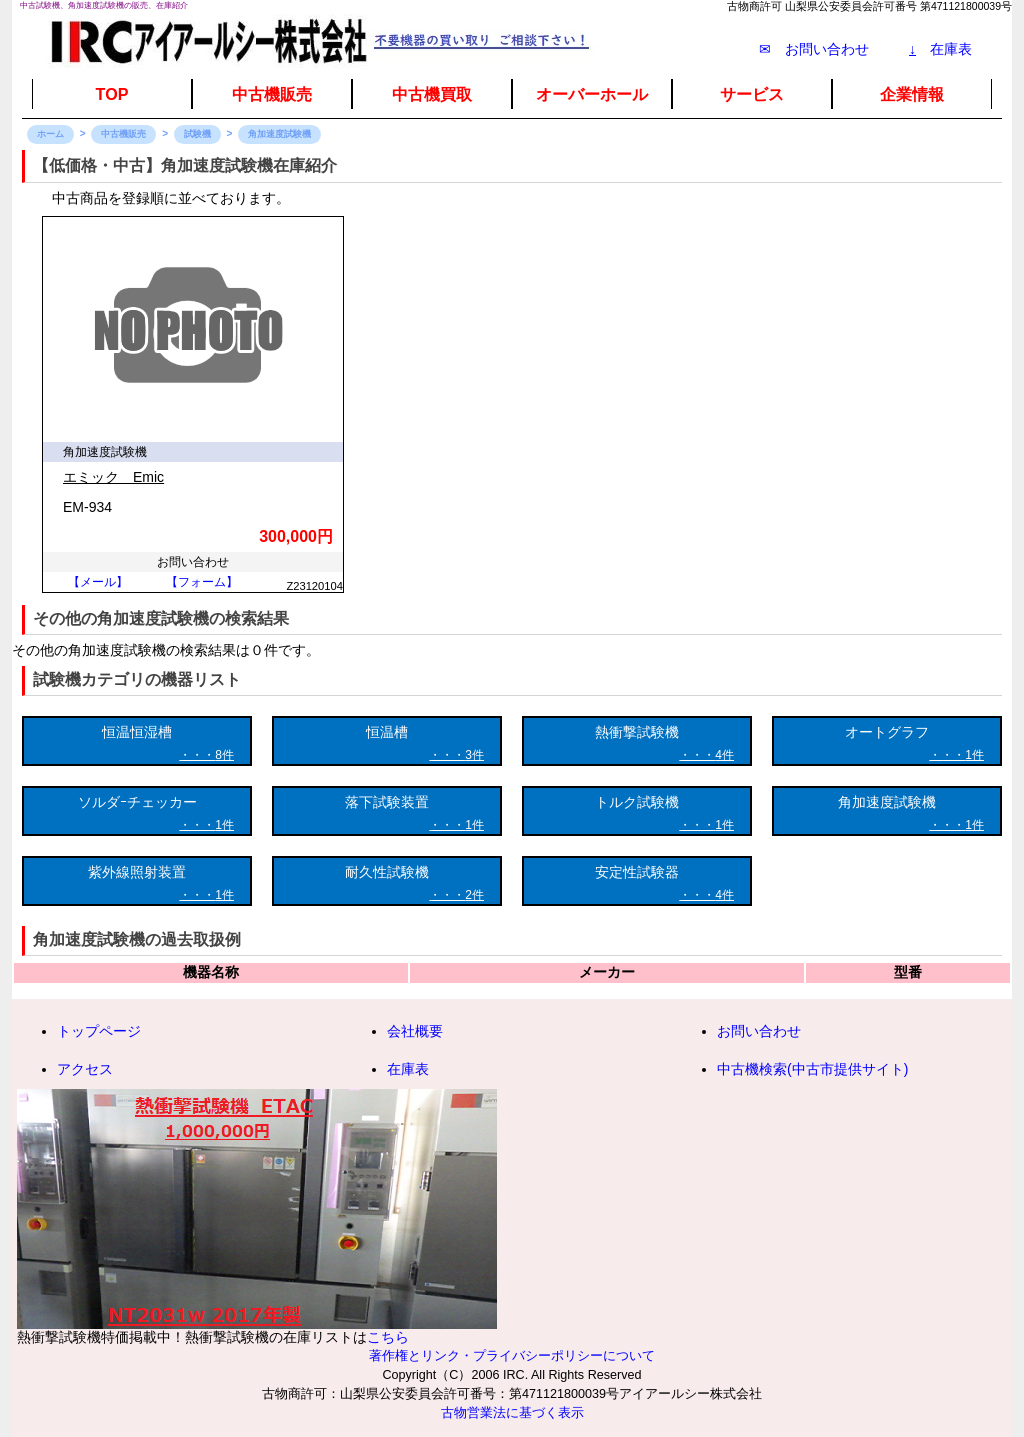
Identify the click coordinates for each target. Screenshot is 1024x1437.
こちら (388, 1337)
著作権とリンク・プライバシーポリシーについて (512, 1356)
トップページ (99, 1031)
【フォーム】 (202, 582)
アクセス (85, 1069)
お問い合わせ (759, 1031)
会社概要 (415, 1031)
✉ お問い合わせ (814, 49)
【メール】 (98, 582)
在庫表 (940, 49)
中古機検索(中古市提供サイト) (812, 1069)
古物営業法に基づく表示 (512, 1413)
